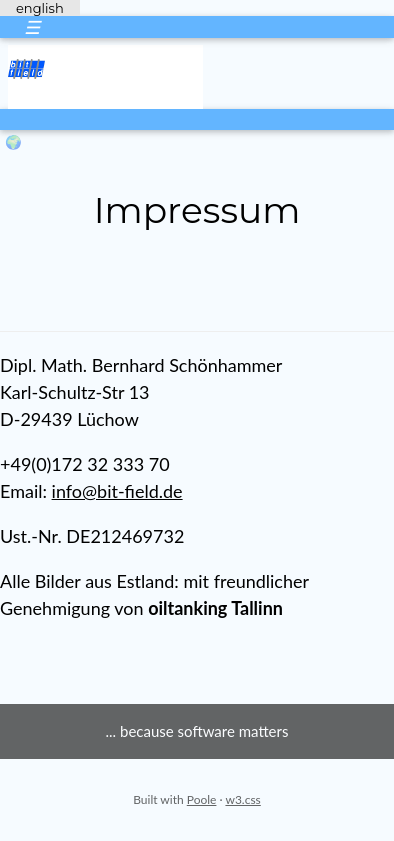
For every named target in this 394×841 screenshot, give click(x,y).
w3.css (242, 799)
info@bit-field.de (117, 491)
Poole (202, 799)
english (40, 8)
